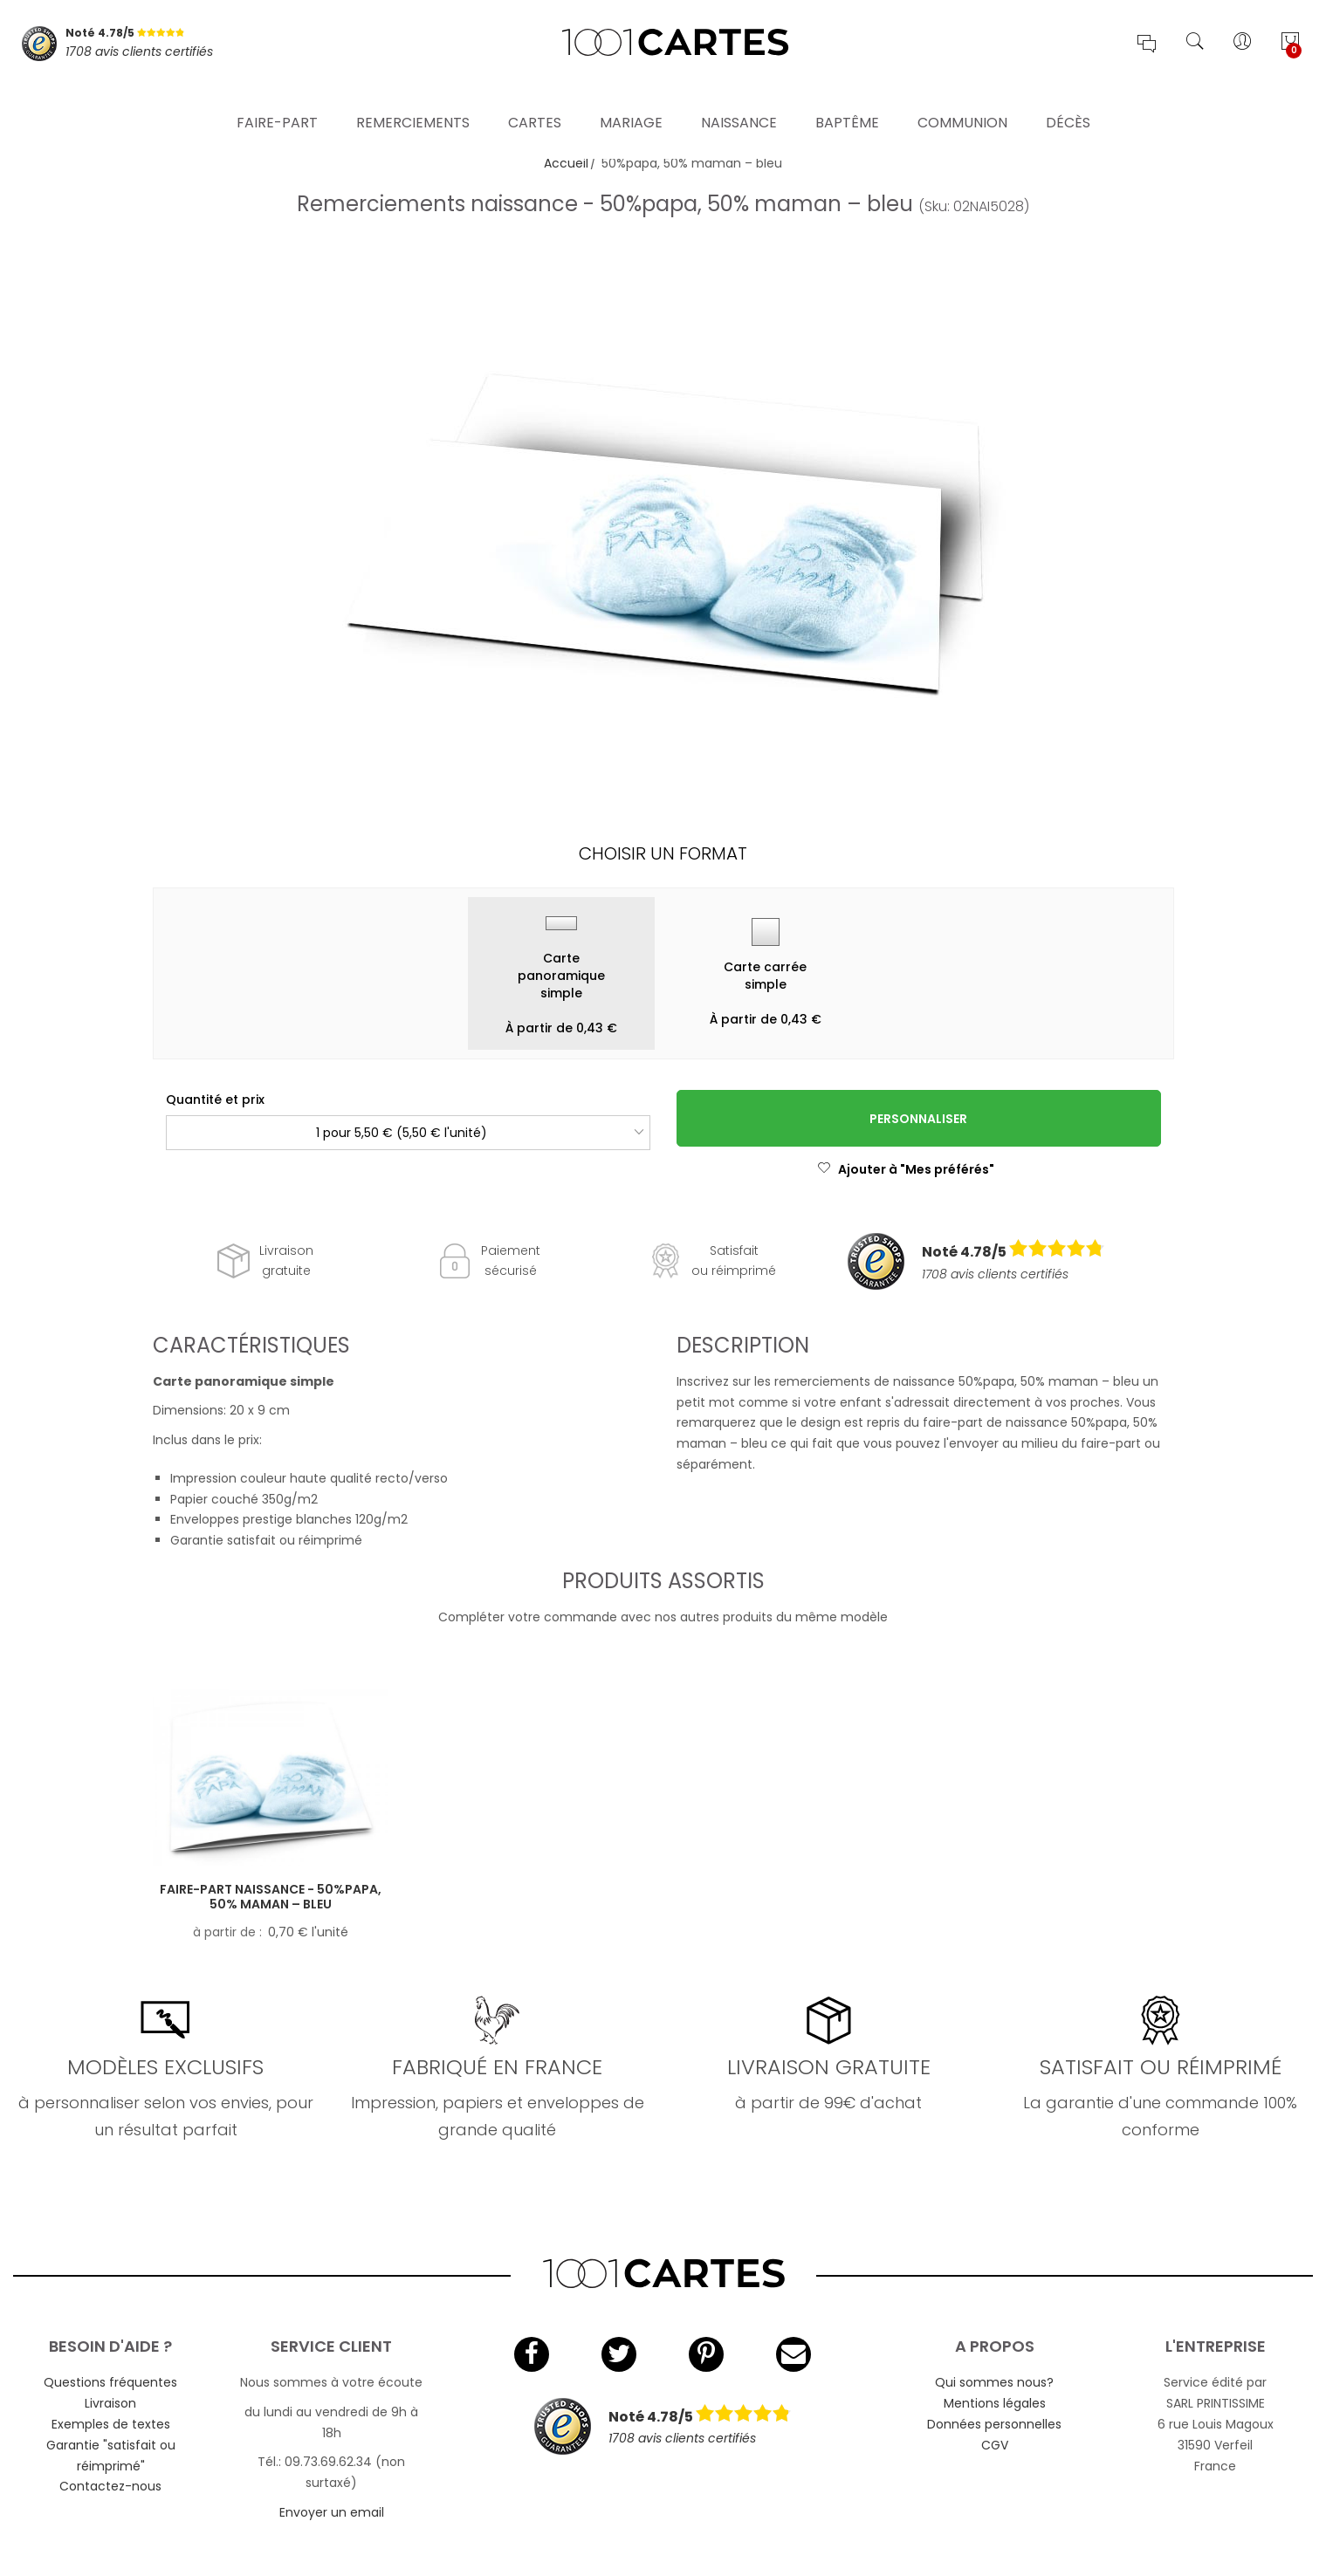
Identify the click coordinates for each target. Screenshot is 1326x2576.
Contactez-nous (110, 2486)
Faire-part (277, 100)
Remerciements (413, 100)
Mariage (631, 100)
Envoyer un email (331, 2512)
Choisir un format (663, 853)
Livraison (110, 2403)
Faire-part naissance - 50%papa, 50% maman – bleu (270, 1897)
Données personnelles (994, 2424)
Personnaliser (918, 1118)
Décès (1068, 100)
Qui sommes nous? (994, 2382)
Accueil (566, 163)
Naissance (739, 100)
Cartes (534, 100)
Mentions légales (995, 2403)
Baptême (847, 100)
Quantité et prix (215, 1099)
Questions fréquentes (110, 2382)
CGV (994, 2445)
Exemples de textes (111, 2424)
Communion (962, 100)
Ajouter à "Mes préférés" (905, 1169)
